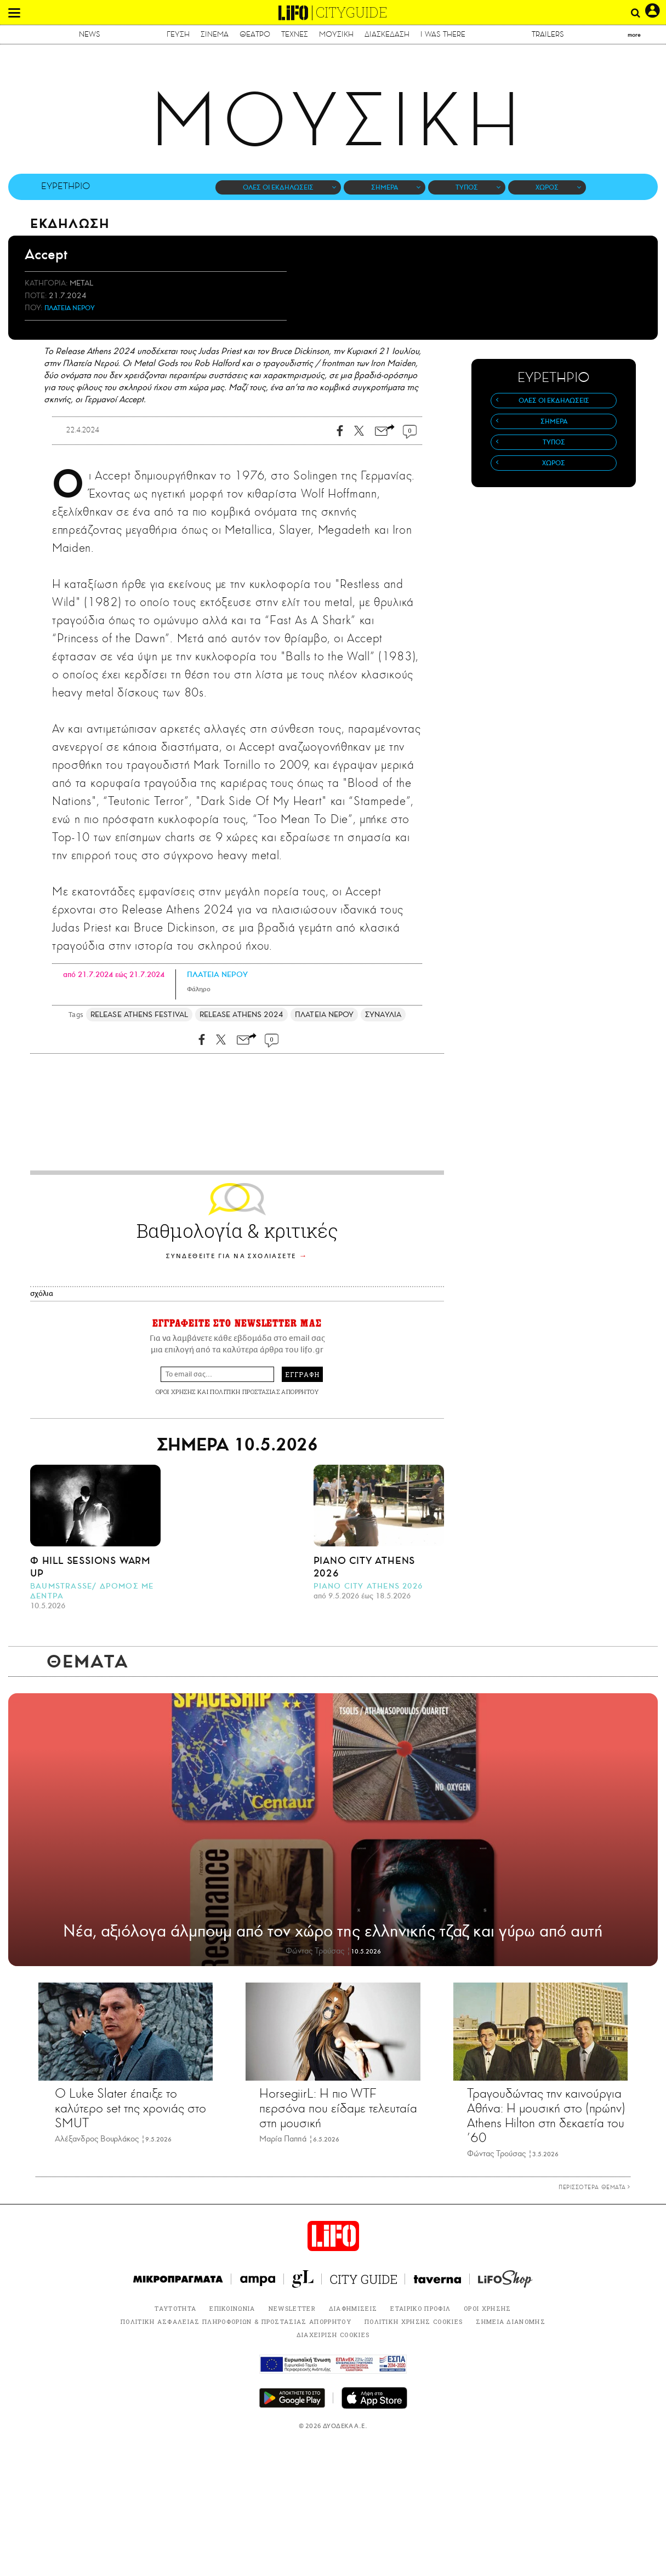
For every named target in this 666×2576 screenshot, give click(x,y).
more (634, 34)
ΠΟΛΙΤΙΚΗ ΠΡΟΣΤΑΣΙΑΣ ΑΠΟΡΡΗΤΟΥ (264, 1391)
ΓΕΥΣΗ (178, 34)
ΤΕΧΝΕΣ (294, 34)
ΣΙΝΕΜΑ (215, 34)
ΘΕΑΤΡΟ (255, 34)
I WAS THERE (442, 34)
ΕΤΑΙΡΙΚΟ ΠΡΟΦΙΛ (420, 2308)
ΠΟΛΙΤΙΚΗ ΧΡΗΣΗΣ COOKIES (414, 2321)
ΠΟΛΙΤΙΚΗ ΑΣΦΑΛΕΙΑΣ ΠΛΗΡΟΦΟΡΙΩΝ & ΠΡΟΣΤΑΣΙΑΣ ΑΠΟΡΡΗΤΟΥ (236, 2321)
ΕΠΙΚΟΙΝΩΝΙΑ (232, 2308)
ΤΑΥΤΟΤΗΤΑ (175, 2308)
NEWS (89, 34)
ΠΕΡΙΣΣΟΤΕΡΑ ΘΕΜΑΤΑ (594, 2187)
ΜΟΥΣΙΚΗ (336, 34)
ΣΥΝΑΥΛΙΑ (383, 1014)
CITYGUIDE (352, 12)
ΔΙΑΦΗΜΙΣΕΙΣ (353, 2308)
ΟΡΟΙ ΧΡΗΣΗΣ (175, 1391)
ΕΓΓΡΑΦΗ (302, 1374)
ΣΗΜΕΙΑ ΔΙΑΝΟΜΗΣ (510, 2321)
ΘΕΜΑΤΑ (88, 1661)
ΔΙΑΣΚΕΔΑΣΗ (387, 34)
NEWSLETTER (292, 2308)
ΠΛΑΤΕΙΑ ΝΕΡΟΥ (69, 308)
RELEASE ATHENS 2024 (241, 1014)
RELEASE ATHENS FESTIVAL (139, 1014)
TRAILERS (548, 34)
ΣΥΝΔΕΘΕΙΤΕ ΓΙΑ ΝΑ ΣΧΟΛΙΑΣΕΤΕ (231, 1256)
